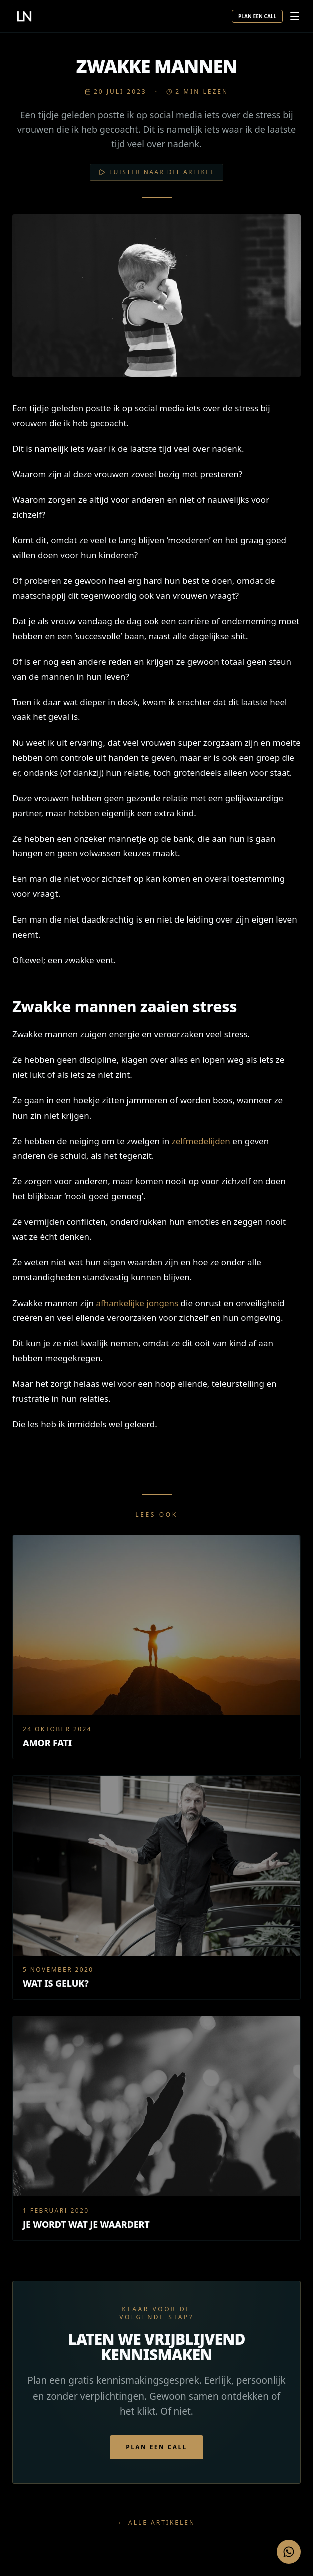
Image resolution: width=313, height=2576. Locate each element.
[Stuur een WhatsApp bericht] (289, 2552)
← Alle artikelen (156, 2522)
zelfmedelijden (201, 1141)
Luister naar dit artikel (156, 172)
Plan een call (257, 16)
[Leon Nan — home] (24, 16)
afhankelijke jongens (137, 1303)
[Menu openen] (295, 16)
